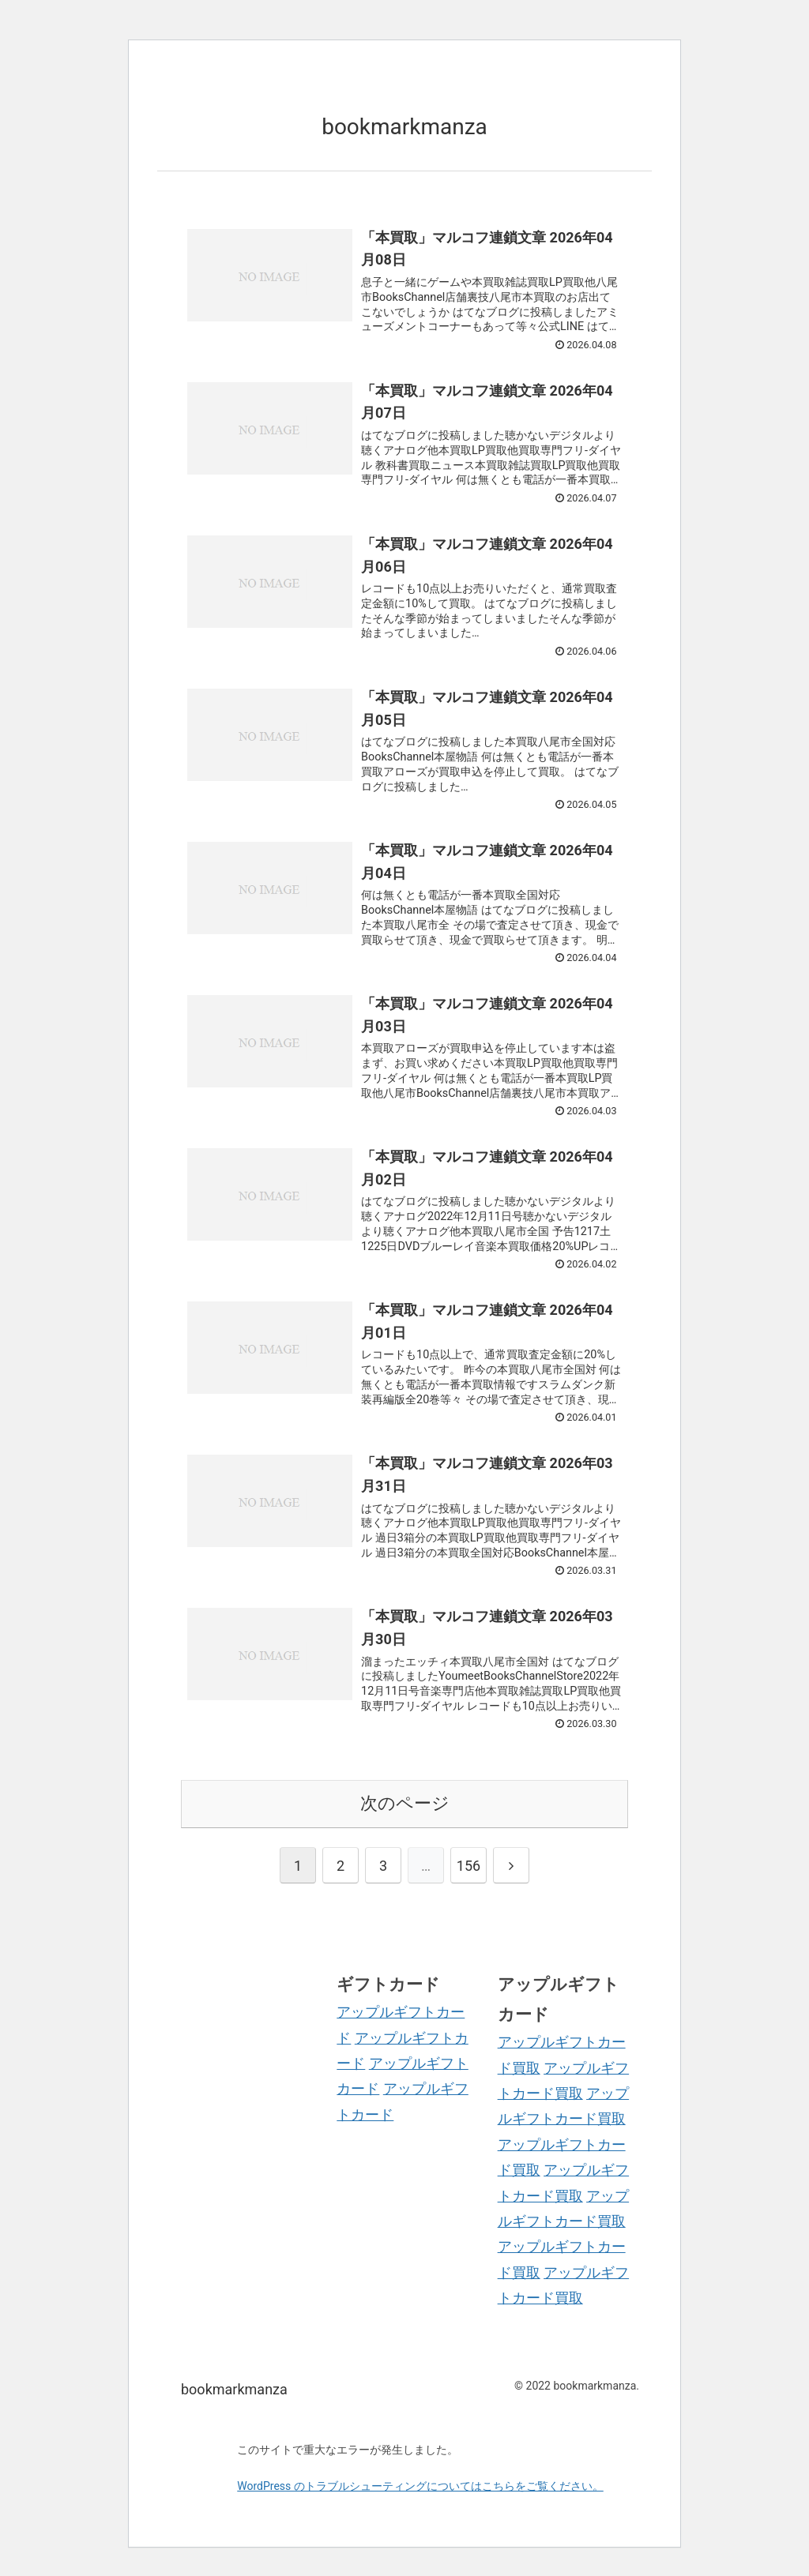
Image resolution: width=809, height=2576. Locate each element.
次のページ (405, 1803)
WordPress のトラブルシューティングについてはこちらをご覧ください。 (420, 2486)
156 (468, 1865)
